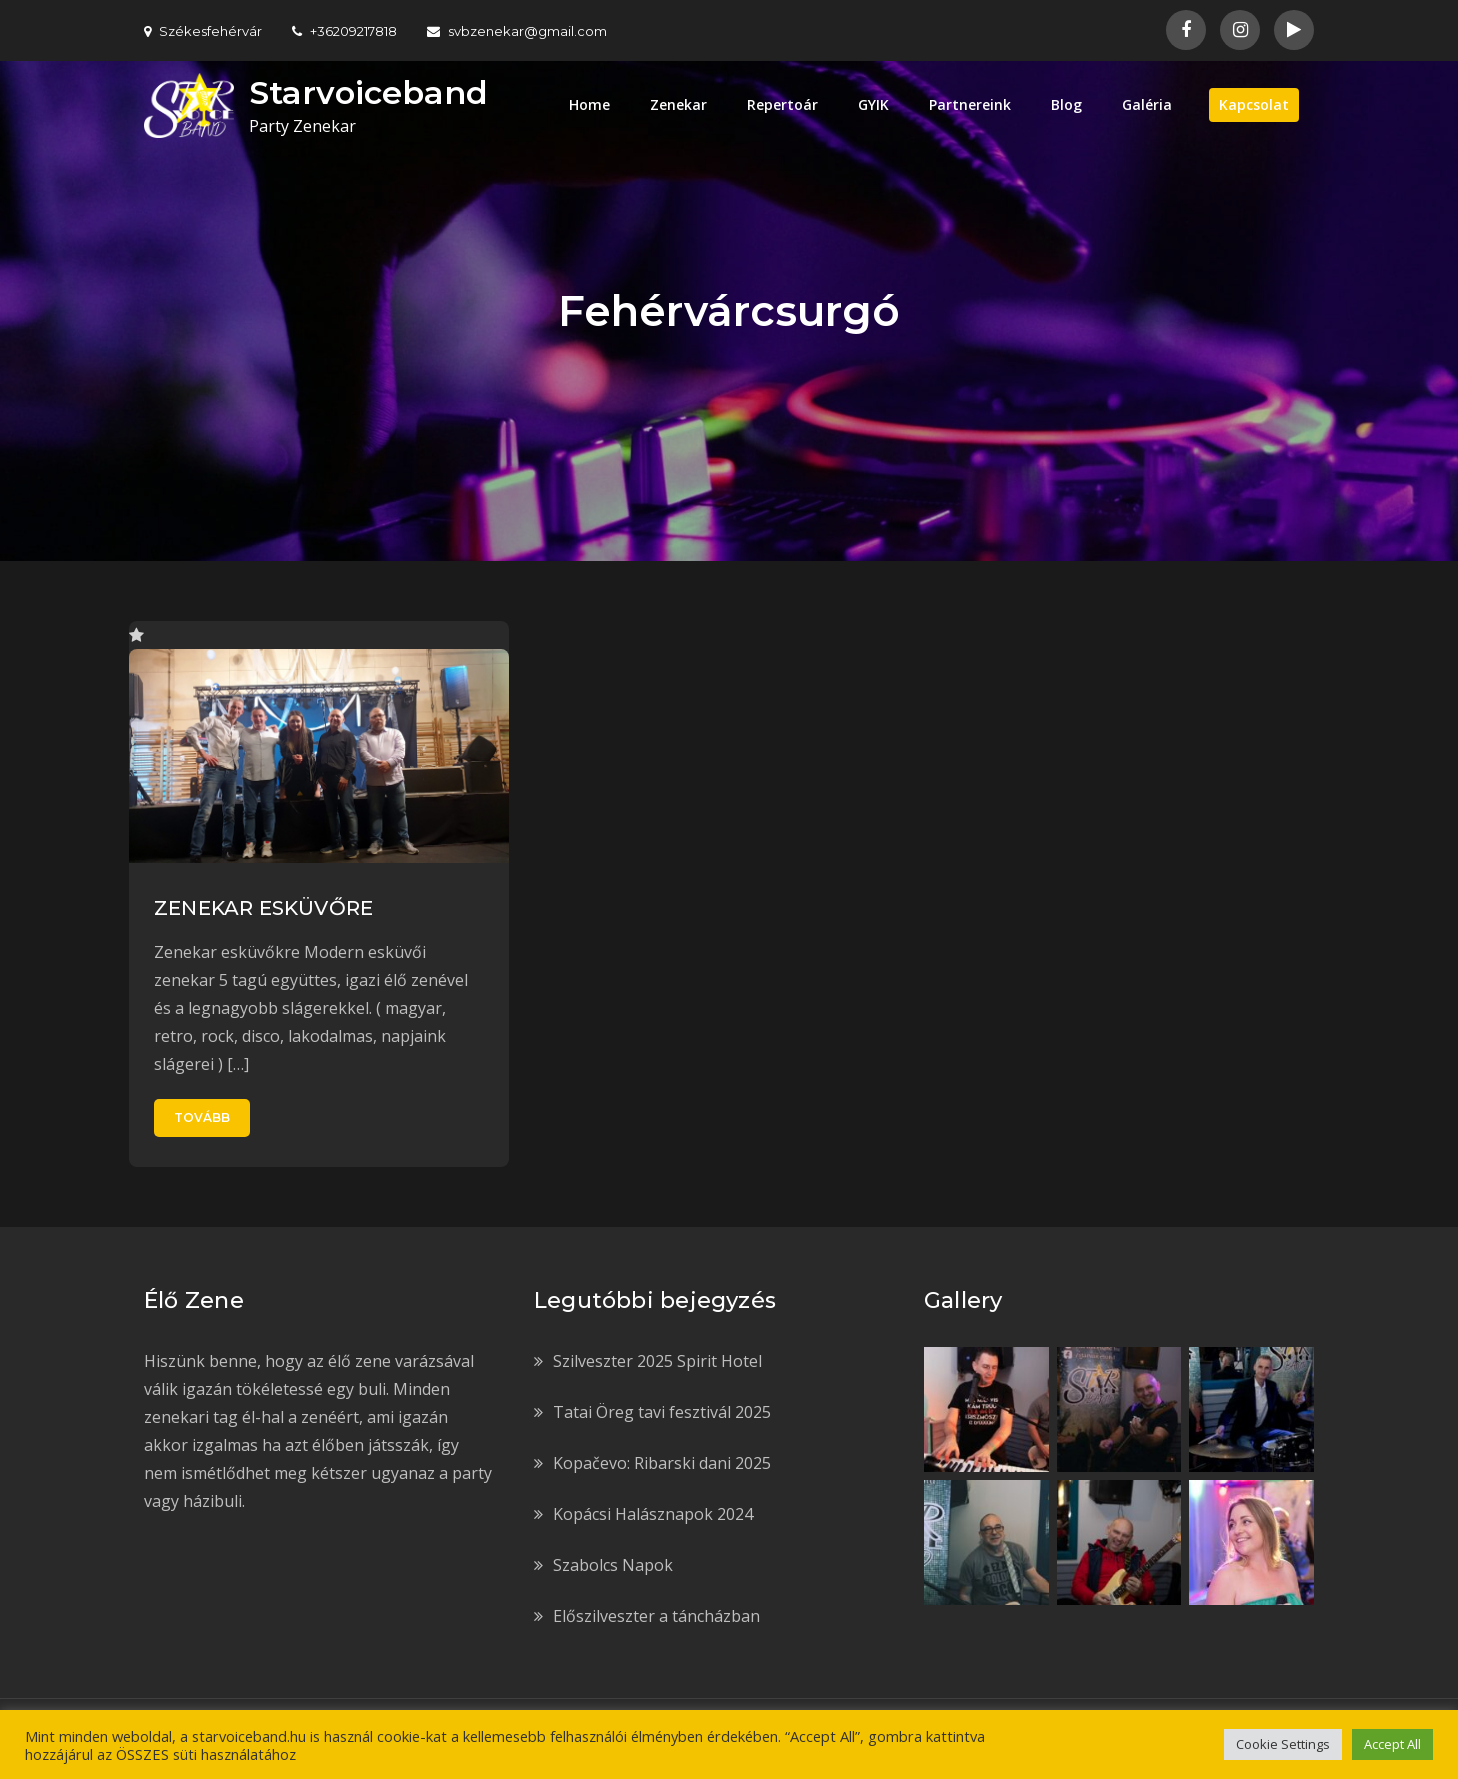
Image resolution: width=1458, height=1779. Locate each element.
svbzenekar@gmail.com (517, 31)
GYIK (873, 104)
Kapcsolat (1254, 104)
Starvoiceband (368, 92)
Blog (1066, 104)
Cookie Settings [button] (1283, 1744)
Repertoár (782, 104)
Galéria (1147, 104)
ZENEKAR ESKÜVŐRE (263, 908)
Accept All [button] (1392, 1744)
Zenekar (678, 104)
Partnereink (970, 104)
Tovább (202, 1117)
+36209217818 (344, 31)
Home (589, 104)
